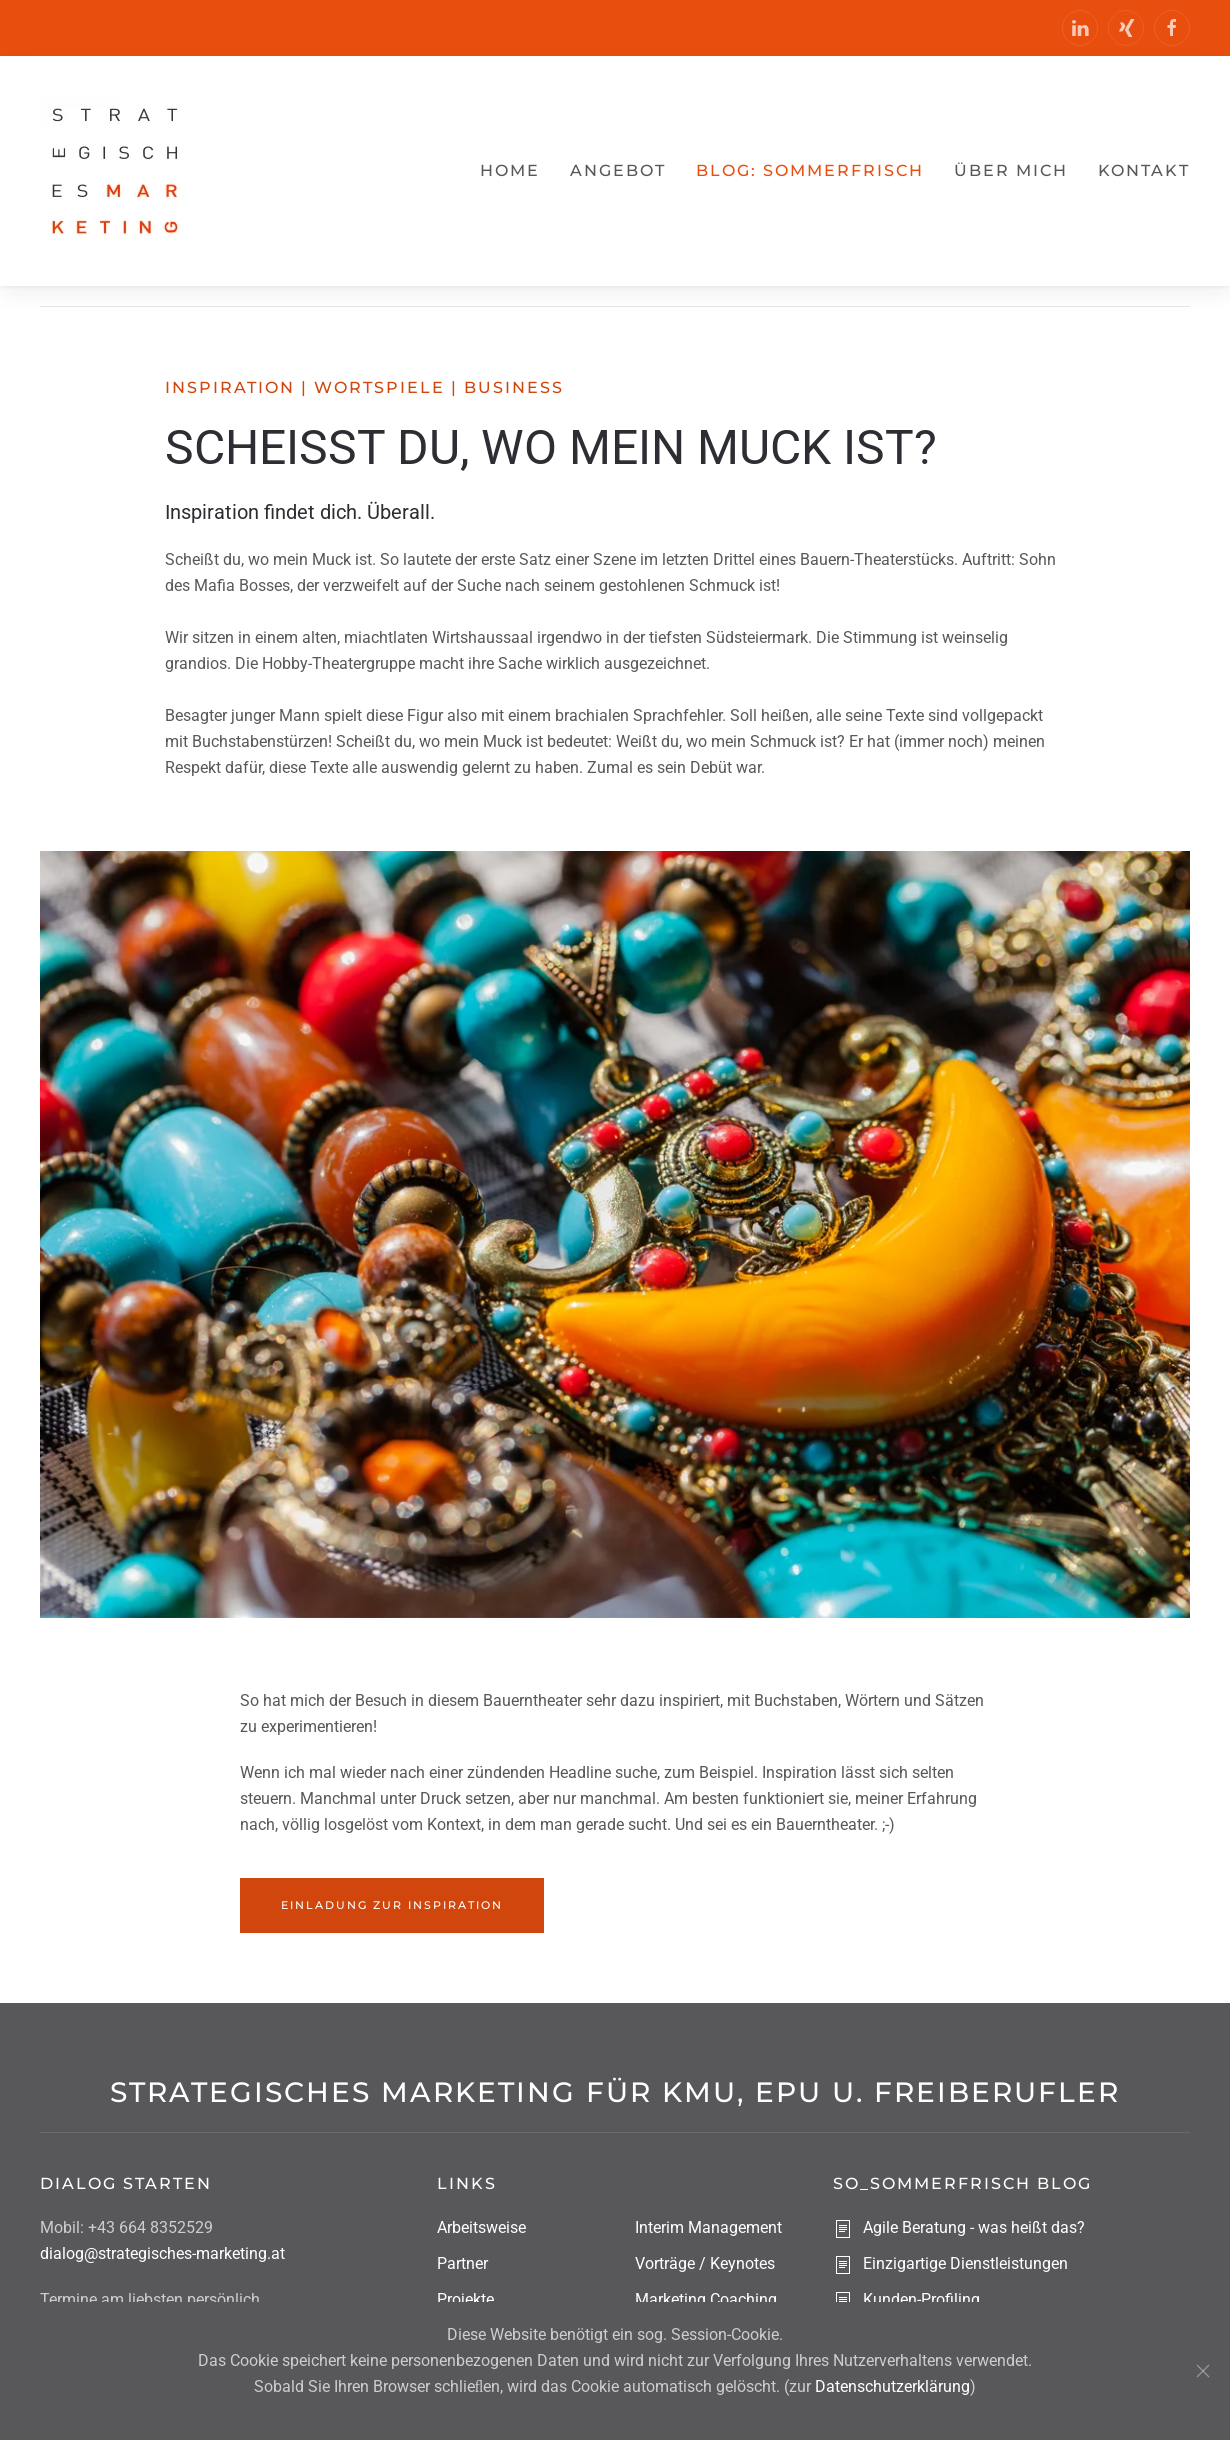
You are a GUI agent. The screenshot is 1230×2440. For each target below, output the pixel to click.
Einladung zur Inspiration (392, 1905)
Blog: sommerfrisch (810, 170)
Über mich (1011, 170)
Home (510, 170)
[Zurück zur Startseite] (115, 171)
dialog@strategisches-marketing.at (162, 2253)
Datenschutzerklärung (892, 2386)
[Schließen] (1203, 2371)
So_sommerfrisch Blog (962, 2183)
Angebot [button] (618, 170)
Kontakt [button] (1144, 170)
